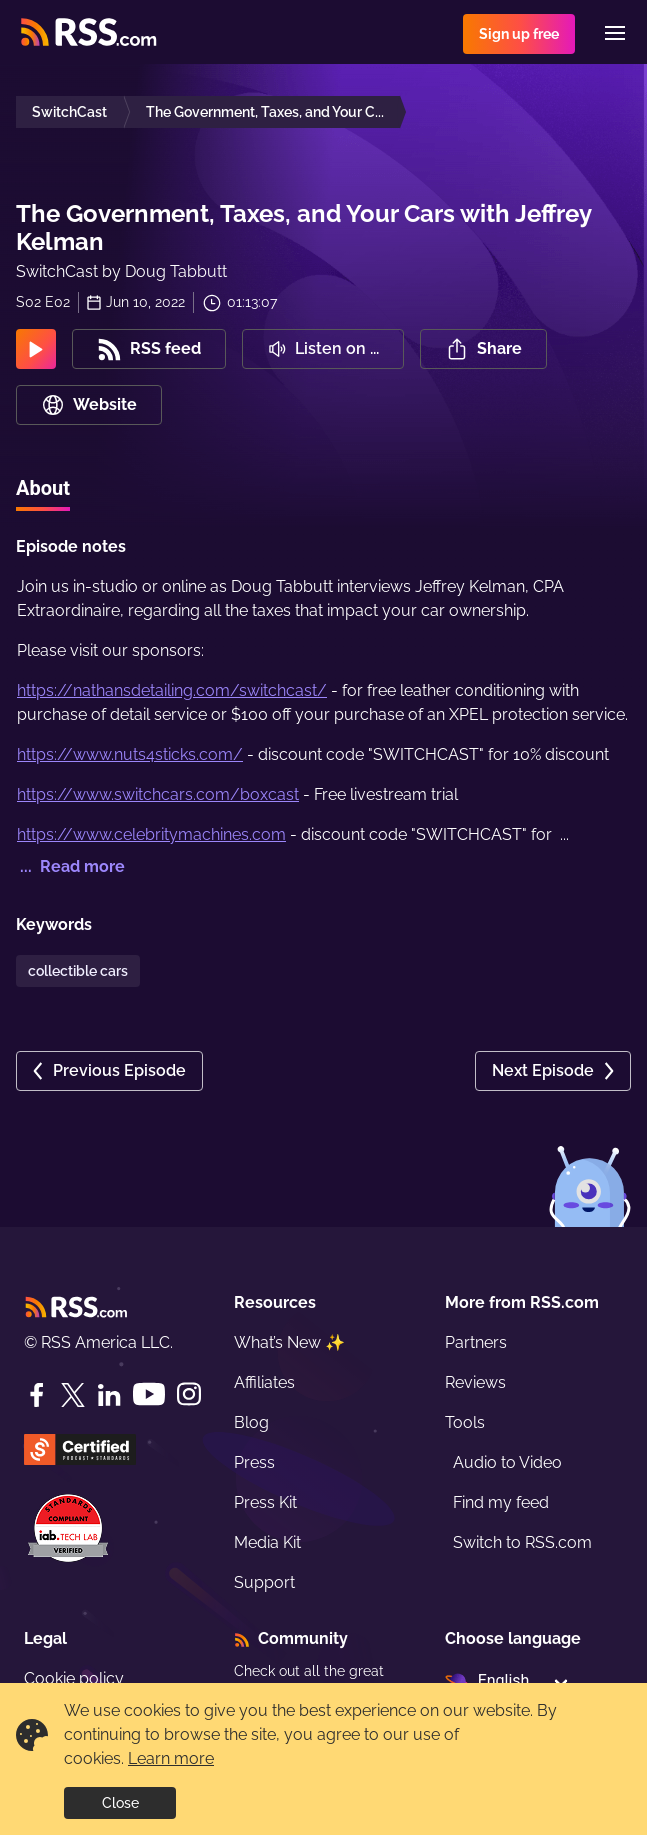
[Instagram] (189, 1394)
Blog (251, 1422)
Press (254, 1462)
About (43, 488)
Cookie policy (74, 1678)
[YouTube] (149, 1394)
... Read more (70, 866)
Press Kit (265, 1502)
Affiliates (264, 1382)
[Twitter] (73, 1395)
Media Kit (267, 1542)
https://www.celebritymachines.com (151, 834)
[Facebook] (37, 1395)
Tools (465, 1422)
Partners (476, 1342)
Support (264, 1582)
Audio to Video (507, 1462)
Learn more (171, 1758)
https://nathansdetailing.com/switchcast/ (172, 690)
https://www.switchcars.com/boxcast (158, 794)
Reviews (475, 1382)
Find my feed (501, 1502)
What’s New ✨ (289, 1342)
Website (89, 405)
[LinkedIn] (109, 1395)
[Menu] (615, 33)
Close (120, 1803)
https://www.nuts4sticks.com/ (130, 754)
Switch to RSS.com (522, 1542)
